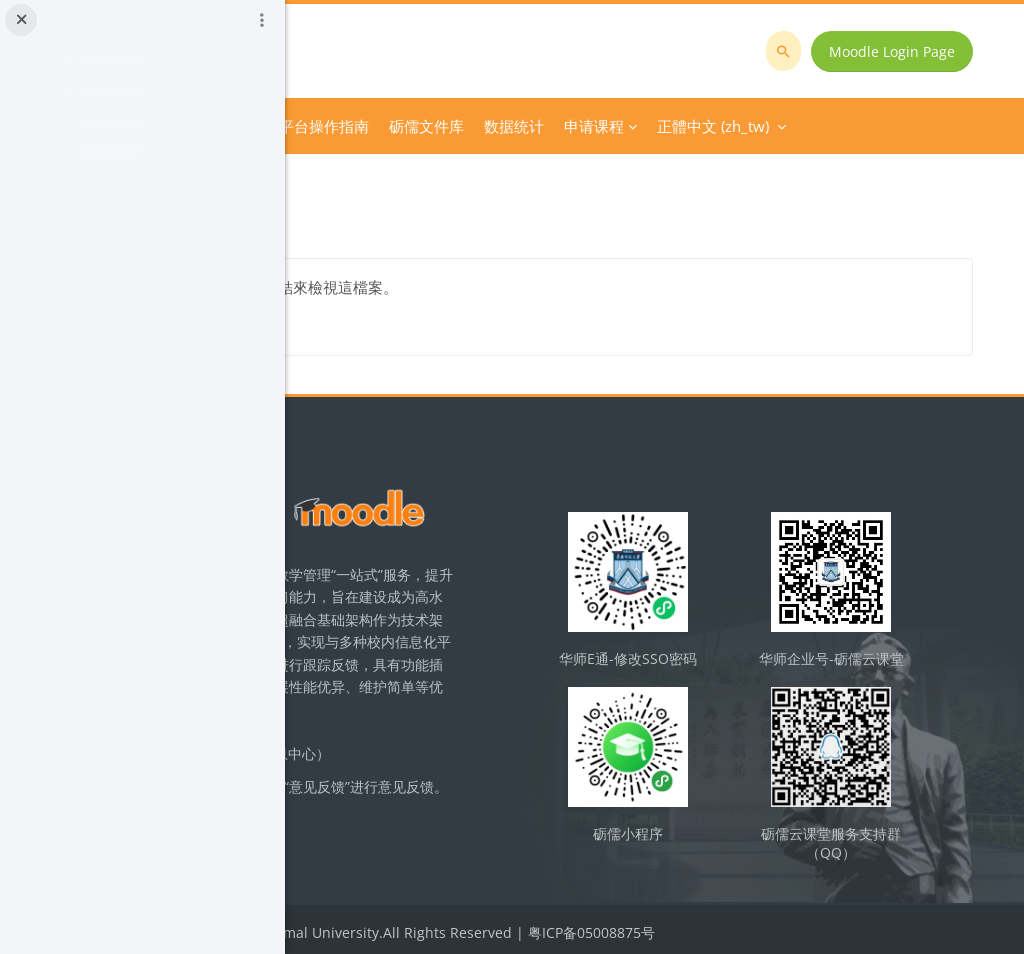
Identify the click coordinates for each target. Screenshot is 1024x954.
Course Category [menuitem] (460, 126)
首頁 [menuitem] (369, 126)
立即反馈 (490, 844)
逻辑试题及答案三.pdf (460, 287)
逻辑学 (343, 178)
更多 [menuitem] (675, 126)
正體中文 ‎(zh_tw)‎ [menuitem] (779, 126)
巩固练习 (412, 178)
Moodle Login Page (906, 51)
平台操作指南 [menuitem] (595, 126)
